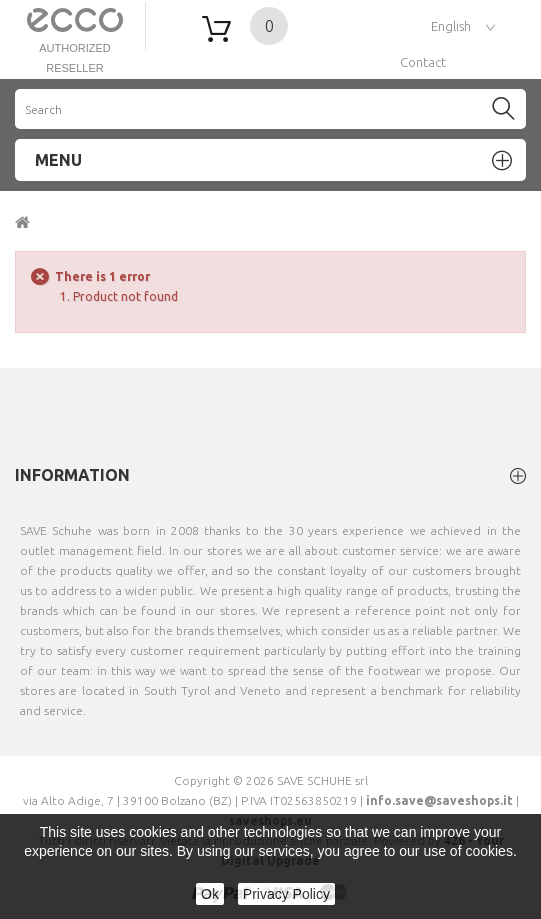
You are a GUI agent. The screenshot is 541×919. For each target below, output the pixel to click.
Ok (210, 894)
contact (423, 62)
